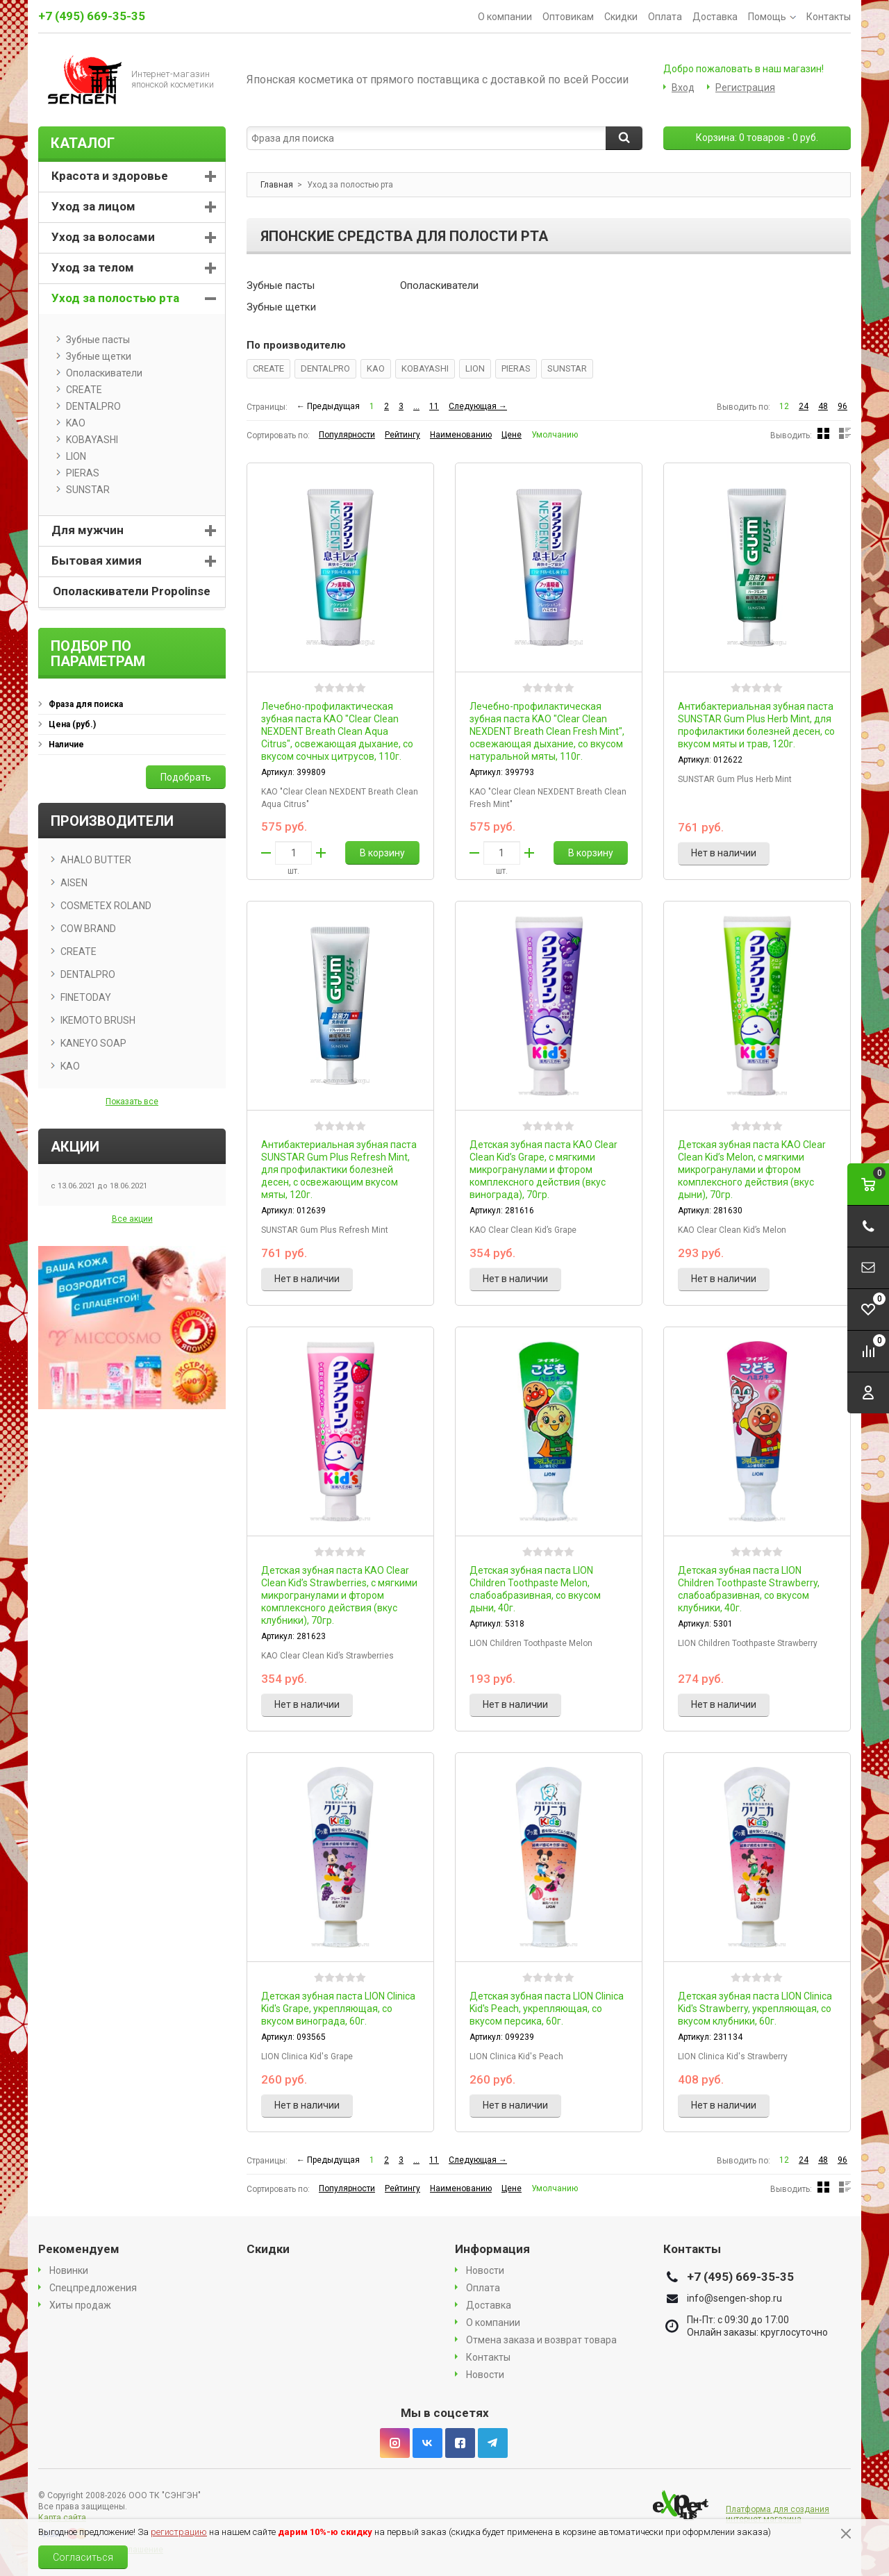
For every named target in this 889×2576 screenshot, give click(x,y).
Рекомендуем (78, 2249)
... (416, 406)
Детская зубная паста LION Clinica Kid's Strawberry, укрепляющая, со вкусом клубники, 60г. (755, 2009)
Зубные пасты (281, 285)
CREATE (268, 368)
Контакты (828, 16)
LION (475, 368)
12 (784, 406)
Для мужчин (87, 530)
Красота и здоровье (109, 176)
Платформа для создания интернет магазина (777, 2514)
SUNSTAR (567, 368)
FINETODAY (85, 997)
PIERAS (516, 368)
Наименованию (461, 435)
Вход (683, 87)
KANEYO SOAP (93, 1043)
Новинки (68, 2270)
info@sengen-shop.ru (734, 2298)
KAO (376, 368)
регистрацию (179, 2532)
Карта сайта (62, 2518)
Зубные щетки (281, 307)
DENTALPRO (325, 368)
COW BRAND (88, 928)
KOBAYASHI (425, 368)
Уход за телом (92, 267)
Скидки (621, 16)
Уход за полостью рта (115, 298)
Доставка (715, 16)
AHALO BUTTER (95, 859)
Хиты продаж (80, 2305)
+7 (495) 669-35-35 (91, 16)
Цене (511, 435)
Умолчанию (554, 435)
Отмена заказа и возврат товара (541, 2339)
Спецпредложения (93, 2287)
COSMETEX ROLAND (105, 905)
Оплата (665, 16)
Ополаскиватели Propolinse (131, 591)
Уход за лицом (93, 206)
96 (842, 406)
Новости (485, 2270)
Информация (492, 2249)
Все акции (132, 1219)
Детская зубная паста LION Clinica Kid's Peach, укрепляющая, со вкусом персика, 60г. (547, 2009)
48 (823, 406)
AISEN (74, 882)
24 (803, 406)
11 (434, 406)
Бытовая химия (96, 560)
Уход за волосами (103, 237)
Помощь (772, 16)
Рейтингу (402, 435)
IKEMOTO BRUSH (97, 1020)
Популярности (347, 435)
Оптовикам (568, 16)
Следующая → (478, 406)
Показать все (132, 1101)
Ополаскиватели (439, 285)
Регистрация (745, 87)
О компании (505, 16)
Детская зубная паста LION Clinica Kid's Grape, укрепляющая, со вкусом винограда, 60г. (338, 2009)
